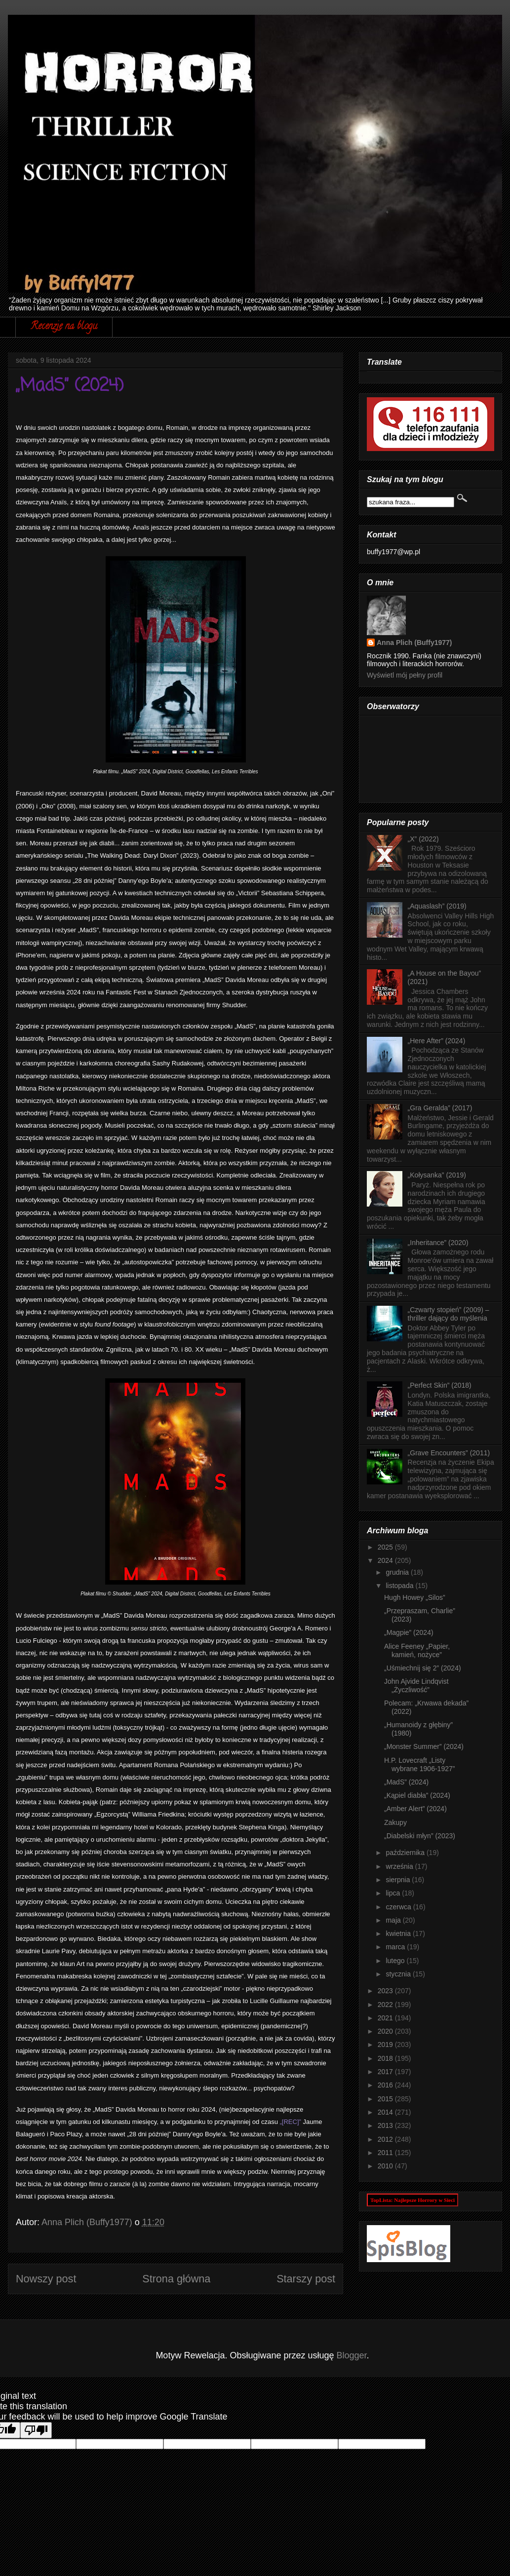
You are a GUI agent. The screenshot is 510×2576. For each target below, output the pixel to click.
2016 (386, 2085)
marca (396, 1947)
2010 (386, 2166)
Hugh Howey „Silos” (414, 1597)
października (406, 1852)
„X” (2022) (423, 839)
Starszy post (305, 2279)
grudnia (398, 1572)
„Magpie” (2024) (408, 1632)
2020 (386, 2031)
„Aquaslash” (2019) (437, 906)
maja (394, 1920)
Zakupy (395, 1822)
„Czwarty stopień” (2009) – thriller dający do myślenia (448, 1314)
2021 (386, 2018)
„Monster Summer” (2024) (424, 1746)
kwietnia (399, 1933)
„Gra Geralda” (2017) (440, 1108)
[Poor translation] (36, 2430)
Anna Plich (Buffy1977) (414, 642)
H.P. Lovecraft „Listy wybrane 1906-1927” (419, 1764)
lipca (394, 1893)
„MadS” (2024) (406, 1782)
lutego (396, 1961)
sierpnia (399, 1880)
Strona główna (176, 2279)
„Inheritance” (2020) (438, 1243)
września (400, 1866)
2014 (386, 2112)
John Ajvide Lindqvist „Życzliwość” (416, 1685)
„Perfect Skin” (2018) (439, 1385)
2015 (386, 2099)
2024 (386, 1560)
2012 (386, 2139)
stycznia (399, 1974)
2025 (386, 1547)
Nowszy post (46, 2279)
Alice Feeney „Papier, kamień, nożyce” (417, 1650)
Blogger (352, 2355)
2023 (386, 1991)
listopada (400, 1586)
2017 (386, 2072)
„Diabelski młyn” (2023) (419, 1836)
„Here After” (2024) (437, 1041)
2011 (386, 2153)
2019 (386, 2044)
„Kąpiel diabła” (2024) (417, 1795)
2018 (386, 2058)
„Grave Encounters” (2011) (449, 1453)
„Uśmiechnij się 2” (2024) (422, 1668)
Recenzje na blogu (64, 327)
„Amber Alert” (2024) (415, 1809)
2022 (386, 2004)
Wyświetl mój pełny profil (404, 675)
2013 (386, 2125)
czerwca (399, 1907)
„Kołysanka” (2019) (437, 1175)
